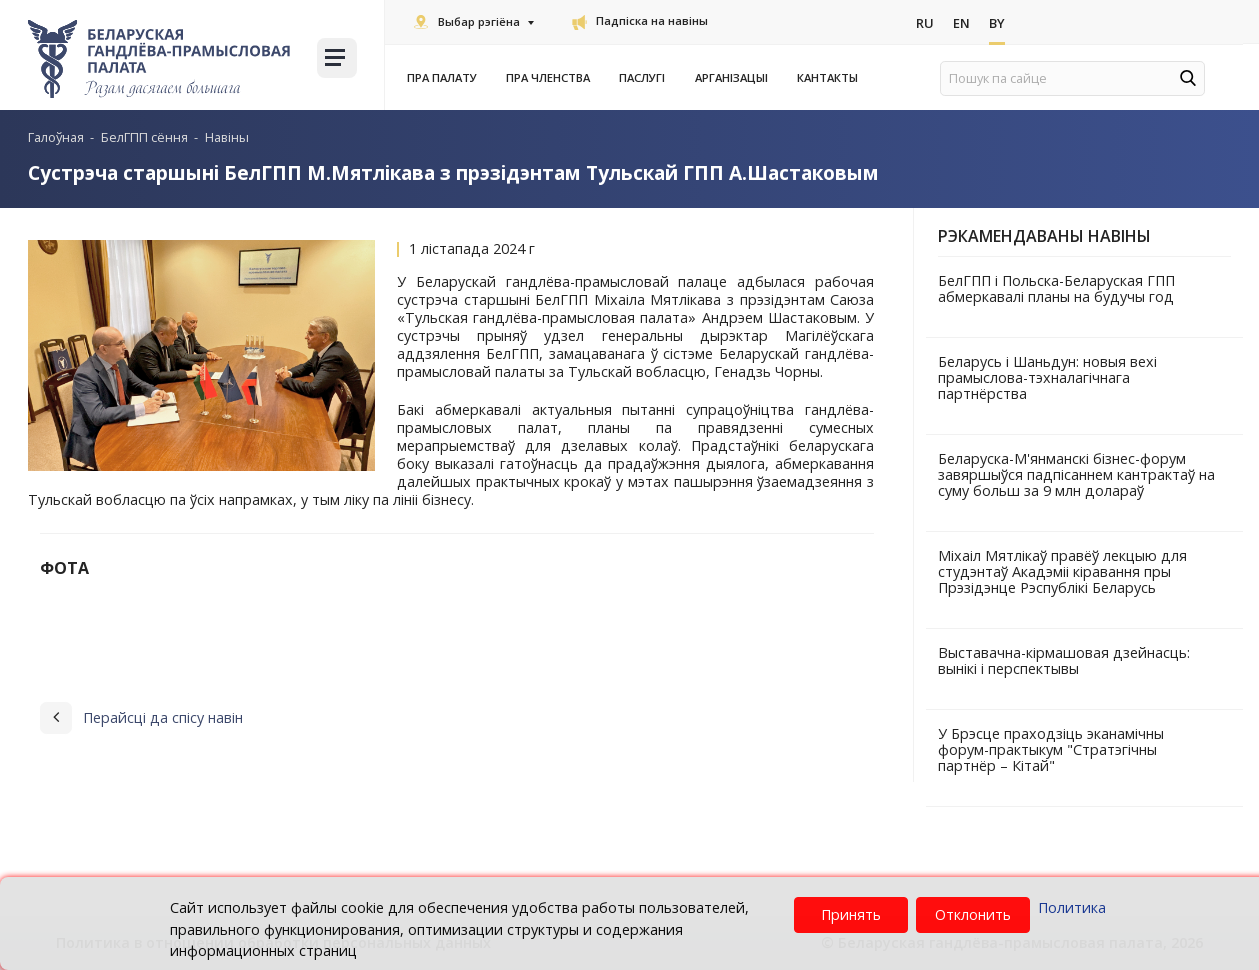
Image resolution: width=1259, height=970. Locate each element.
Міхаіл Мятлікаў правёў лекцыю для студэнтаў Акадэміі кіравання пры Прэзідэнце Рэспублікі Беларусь (1062, 571)
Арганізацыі (735, 78)
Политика (1072, 907)
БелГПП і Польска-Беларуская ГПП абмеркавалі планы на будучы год (1056, 288)
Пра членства (552, 78)
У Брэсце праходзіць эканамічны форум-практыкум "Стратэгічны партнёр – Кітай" (1051, 749)
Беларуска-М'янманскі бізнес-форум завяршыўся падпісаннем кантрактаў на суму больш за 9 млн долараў (1076, 474)
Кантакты (827, 78)
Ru (925, 23)
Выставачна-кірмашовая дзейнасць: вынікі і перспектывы (1064, 660)
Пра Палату (446, 78)
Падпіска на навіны (640, 20)
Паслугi (646, 78)
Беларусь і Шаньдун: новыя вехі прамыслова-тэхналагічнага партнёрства (1047, 377)
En (961, 23)
